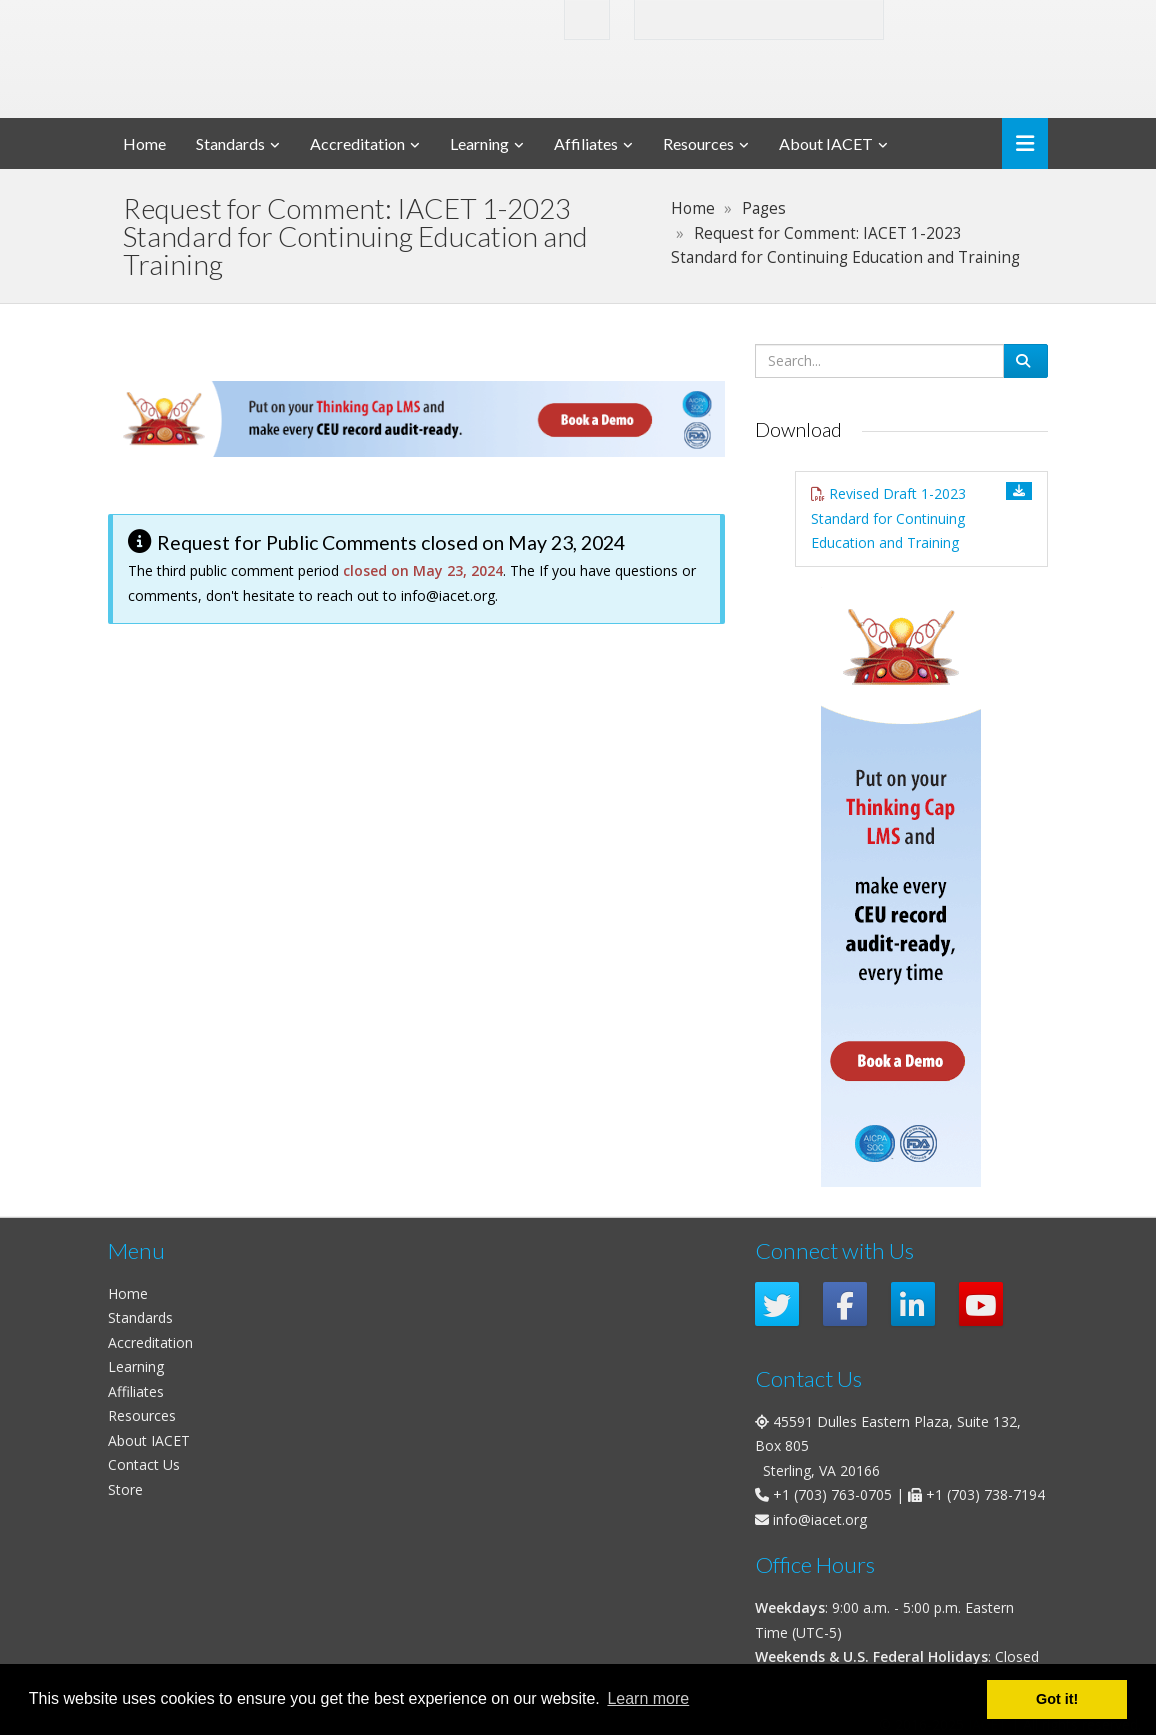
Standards (230, 143)
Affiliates (586, 143)
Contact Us (144, 1464)
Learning (479, 143)
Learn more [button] (648, 1698)
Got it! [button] (1057, 1699)
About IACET (826, 143)
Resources (698, 143)
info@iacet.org (448, 595)
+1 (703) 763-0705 (832, 1494)
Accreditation (357, 143)
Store (125, 1489)
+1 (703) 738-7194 (985, 1494)
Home (144, 143)
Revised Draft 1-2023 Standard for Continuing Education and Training (888, 518)
